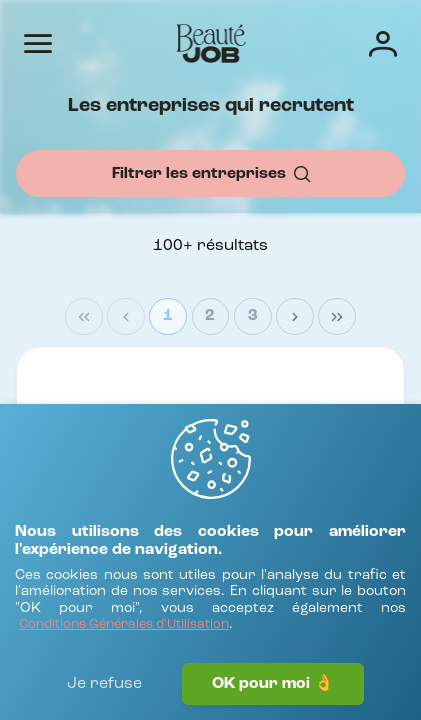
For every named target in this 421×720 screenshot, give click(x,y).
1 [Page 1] (168, 316)
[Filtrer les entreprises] (210, 173)
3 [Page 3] (253, 316)
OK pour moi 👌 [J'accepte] (273, 684)
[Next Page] (295, 317)
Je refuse (104, 684)
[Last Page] (337, 317)
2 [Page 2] (210, 316)
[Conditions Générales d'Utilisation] (124, 625)
